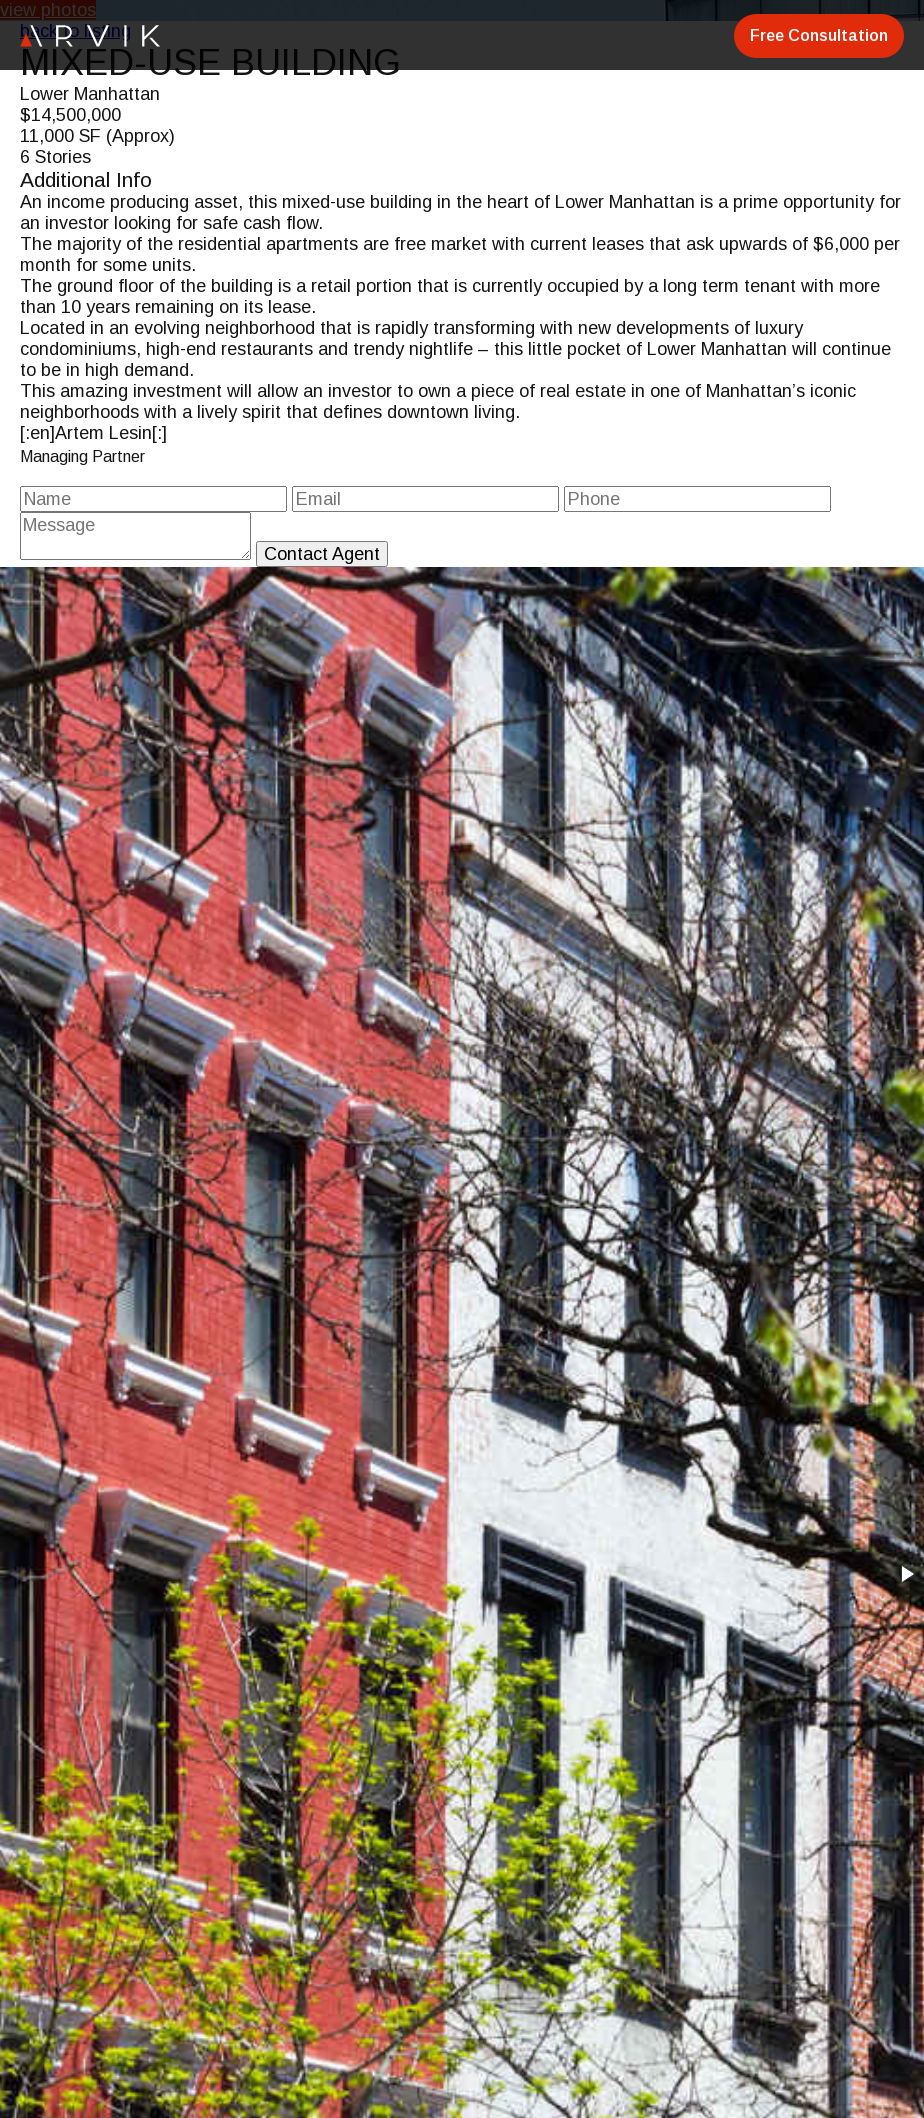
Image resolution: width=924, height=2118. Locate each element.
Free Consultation (819, 35)
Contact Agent (322, 554)
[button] (906, 1574)
